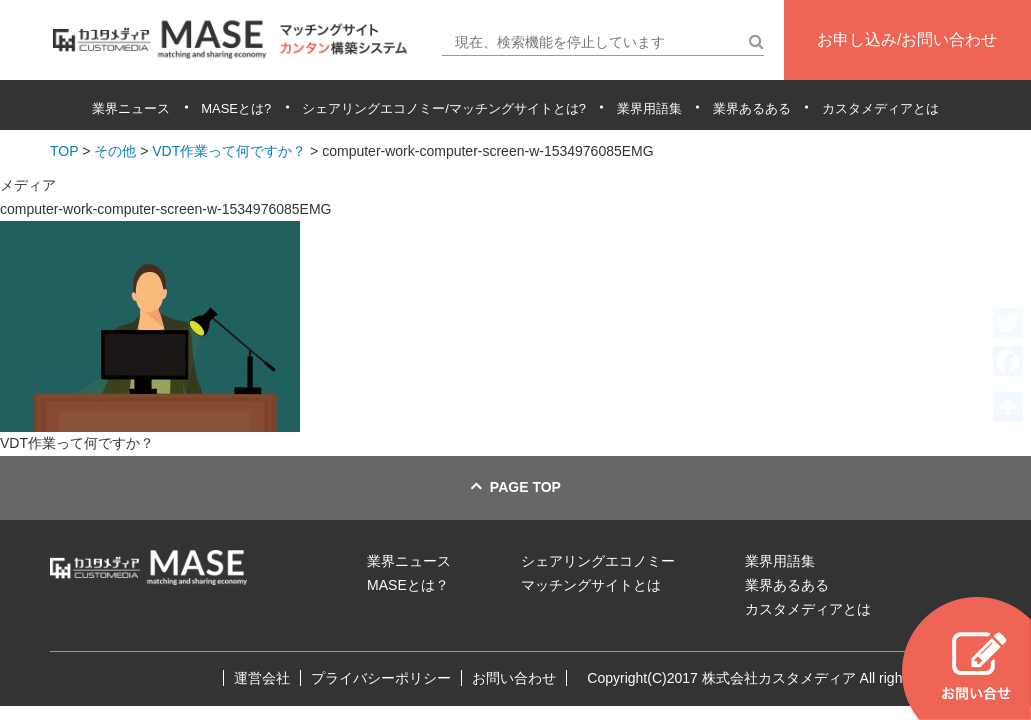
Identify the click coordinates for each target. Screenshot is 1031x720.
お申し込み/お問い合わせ (907, 39)
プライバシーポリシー (381, 678)
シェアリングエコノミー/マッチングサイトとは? (444, 108)
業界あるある (752, 108)
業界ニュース (131, 108)
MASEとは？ (408, 585)
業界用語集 (649, 108)
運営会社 (262, 678)
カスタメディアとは (880, 108)
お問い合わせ (514, 678)
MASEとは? (236, 108)
